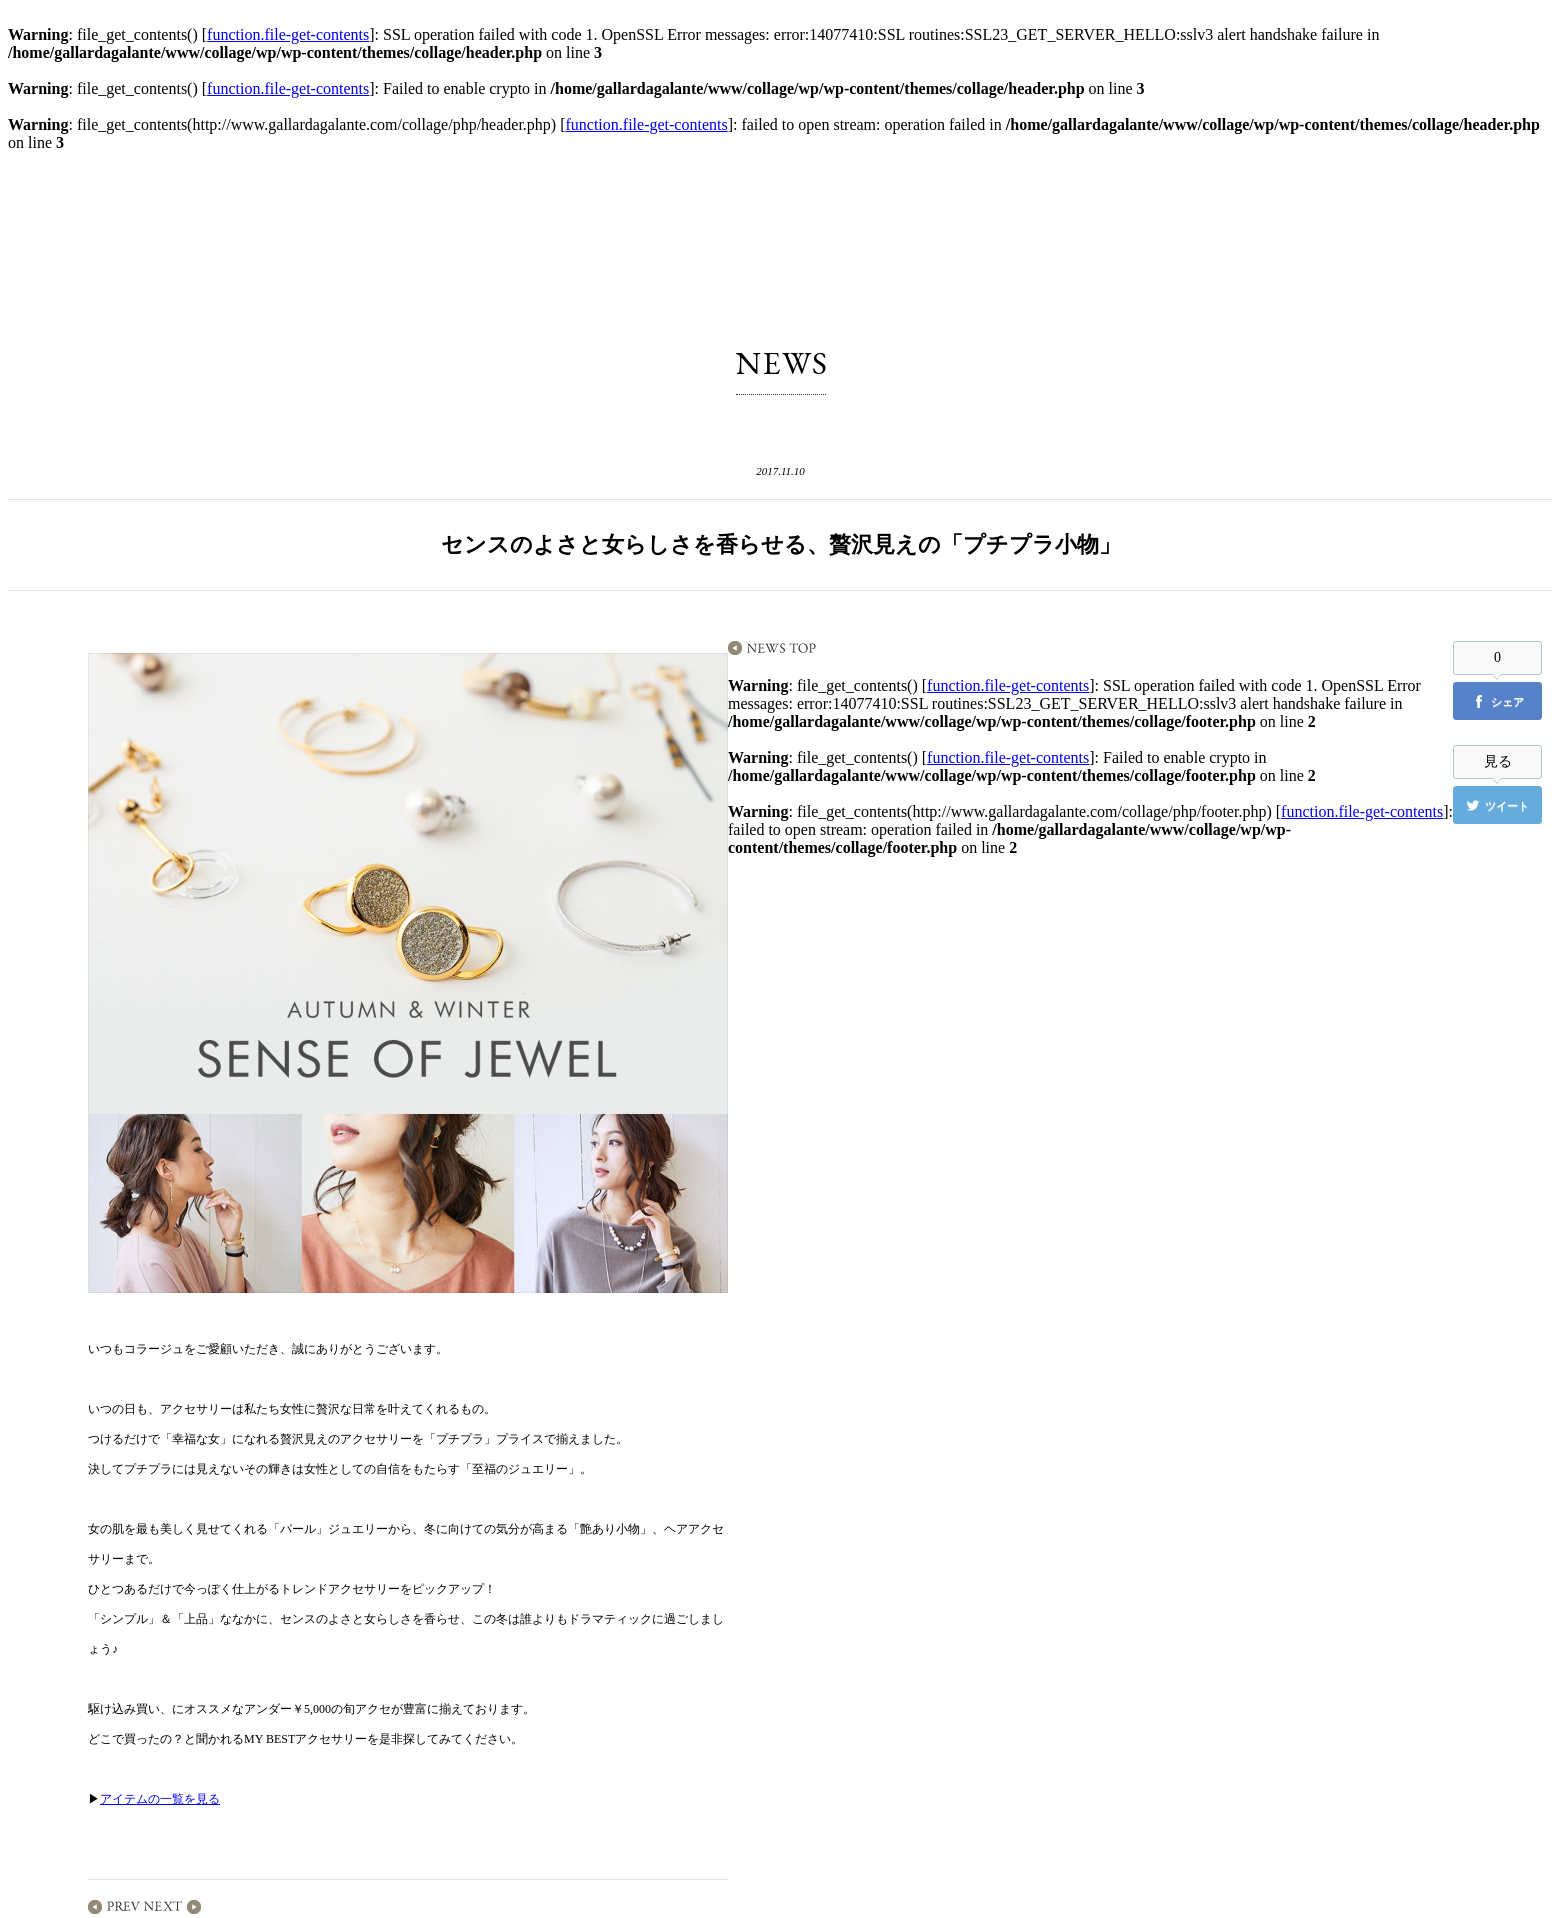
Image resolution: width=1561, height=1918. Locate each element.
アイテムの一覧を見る (160, 1799)
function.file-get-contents (288, 34)
